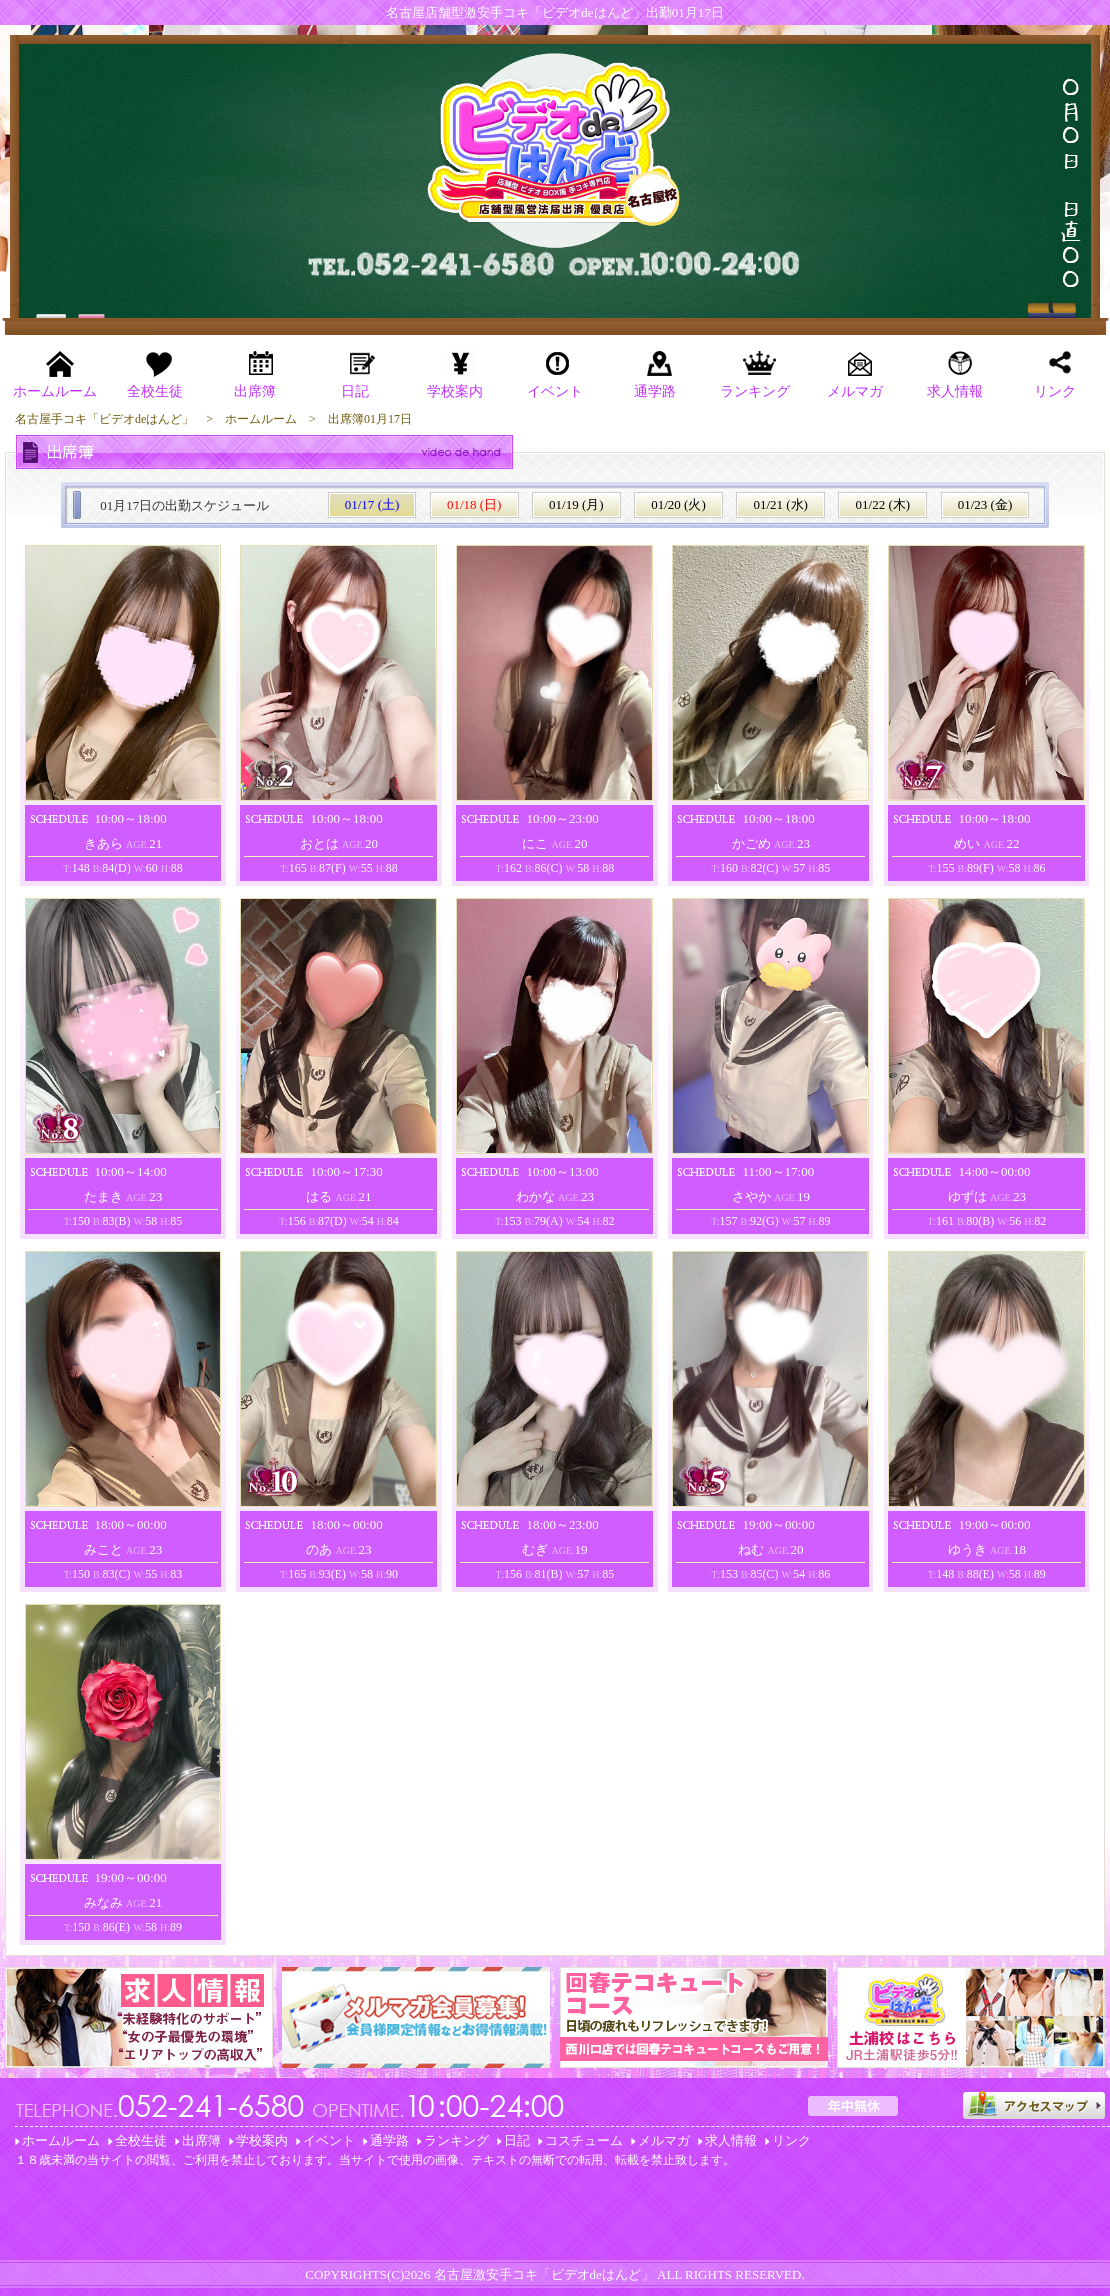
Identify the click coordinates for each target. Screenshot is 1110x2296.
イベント (329, 2140)
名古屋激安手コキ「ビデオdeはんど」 (544, 2274)
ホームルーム (61, 2140)
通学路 (389, 2140)
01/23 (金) (985, 504)
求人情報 (731, 2140)
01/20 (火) (678, 504)
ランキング (456, 2140)
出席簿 (201, 2140)
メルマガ (664, 2140)
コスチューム (584, 2140)
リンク (791, 2140)
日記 (517, 2140)
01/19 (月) (576, 504)
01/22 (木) (883, 504)
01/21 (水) (780, 504)
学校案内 (262, 2140)
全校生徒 (141, 2140)
